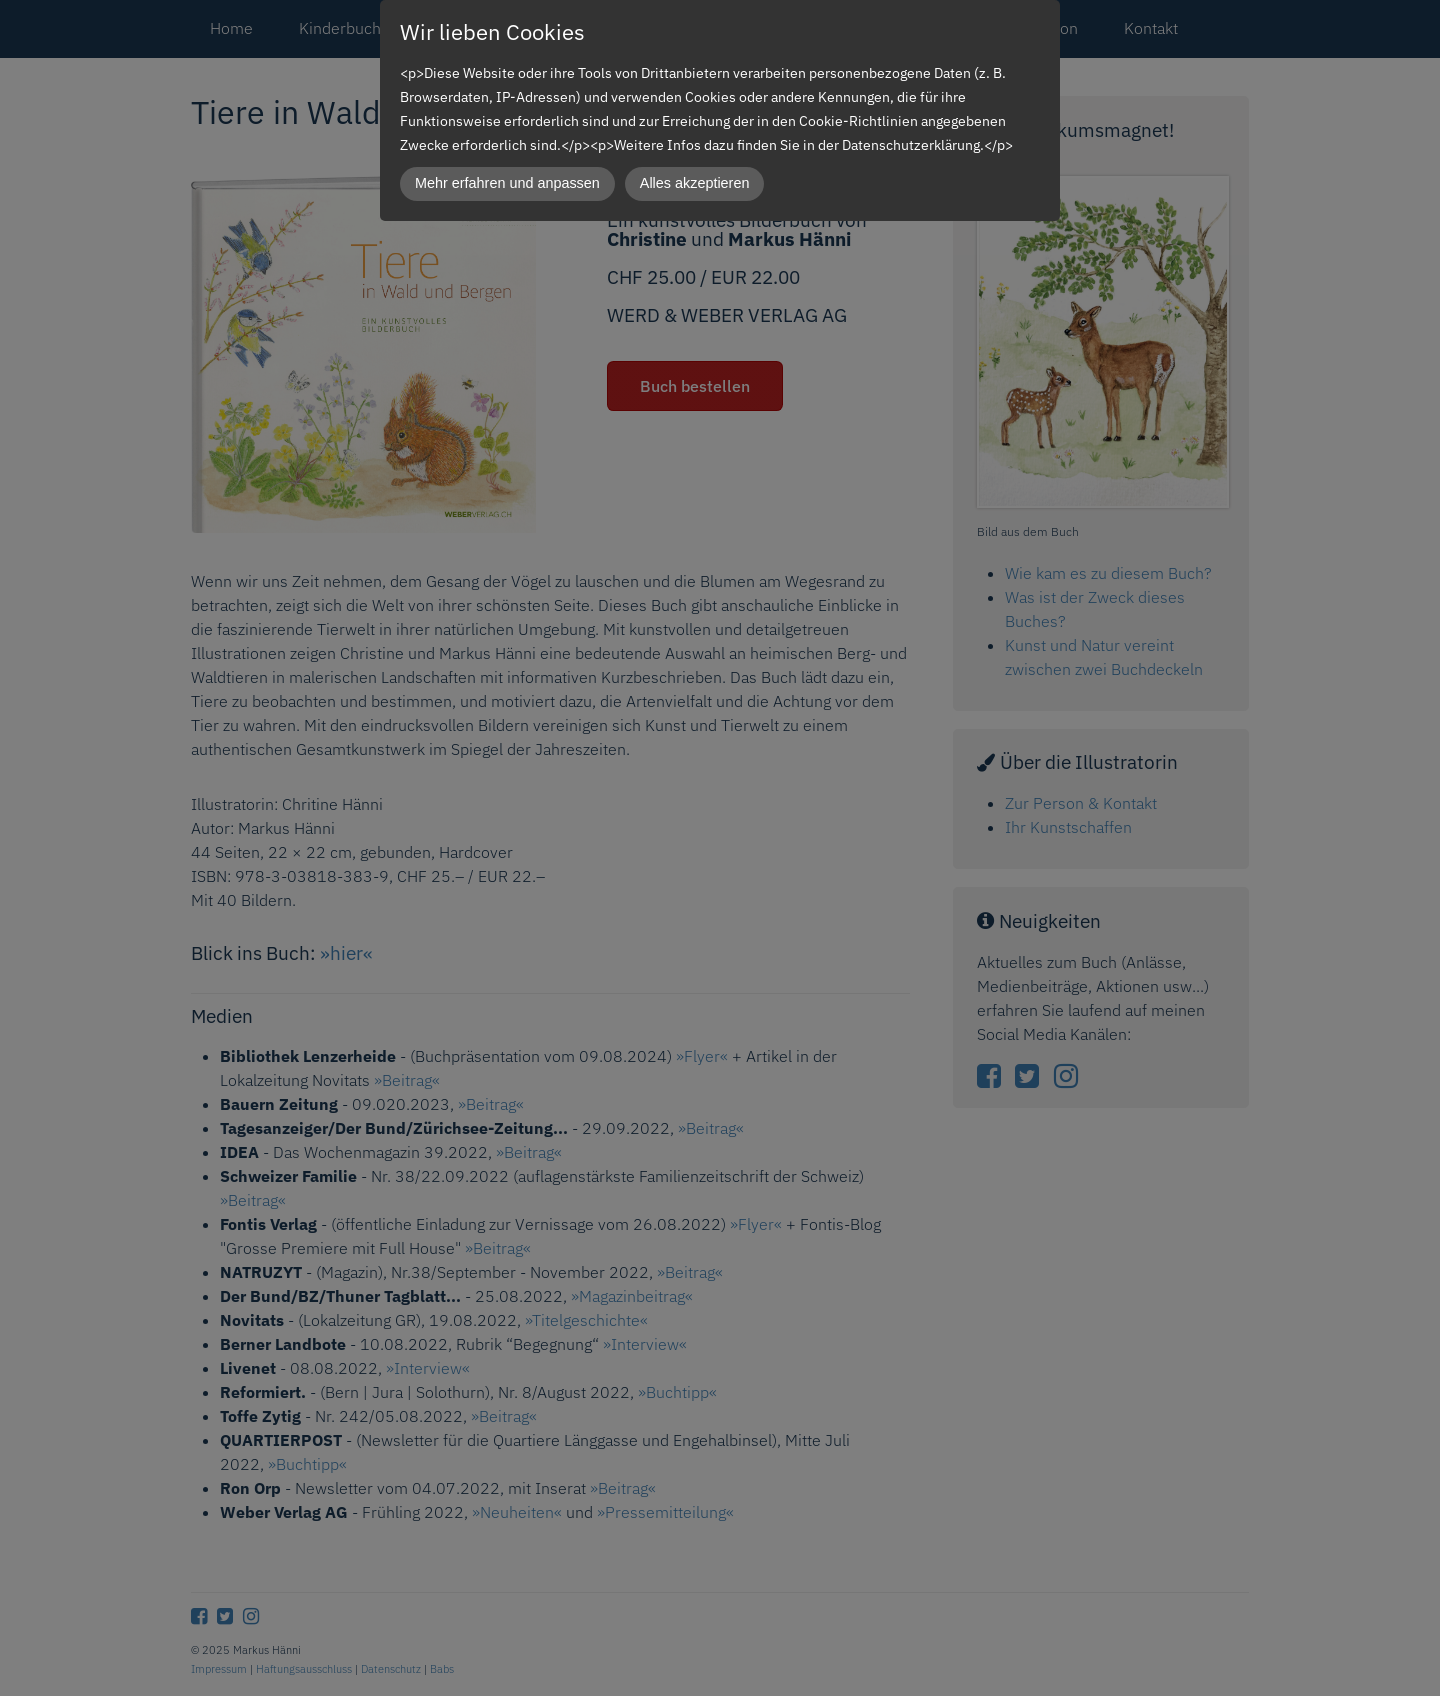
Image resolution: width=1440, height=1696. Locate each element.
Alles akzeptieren (695, 183)
